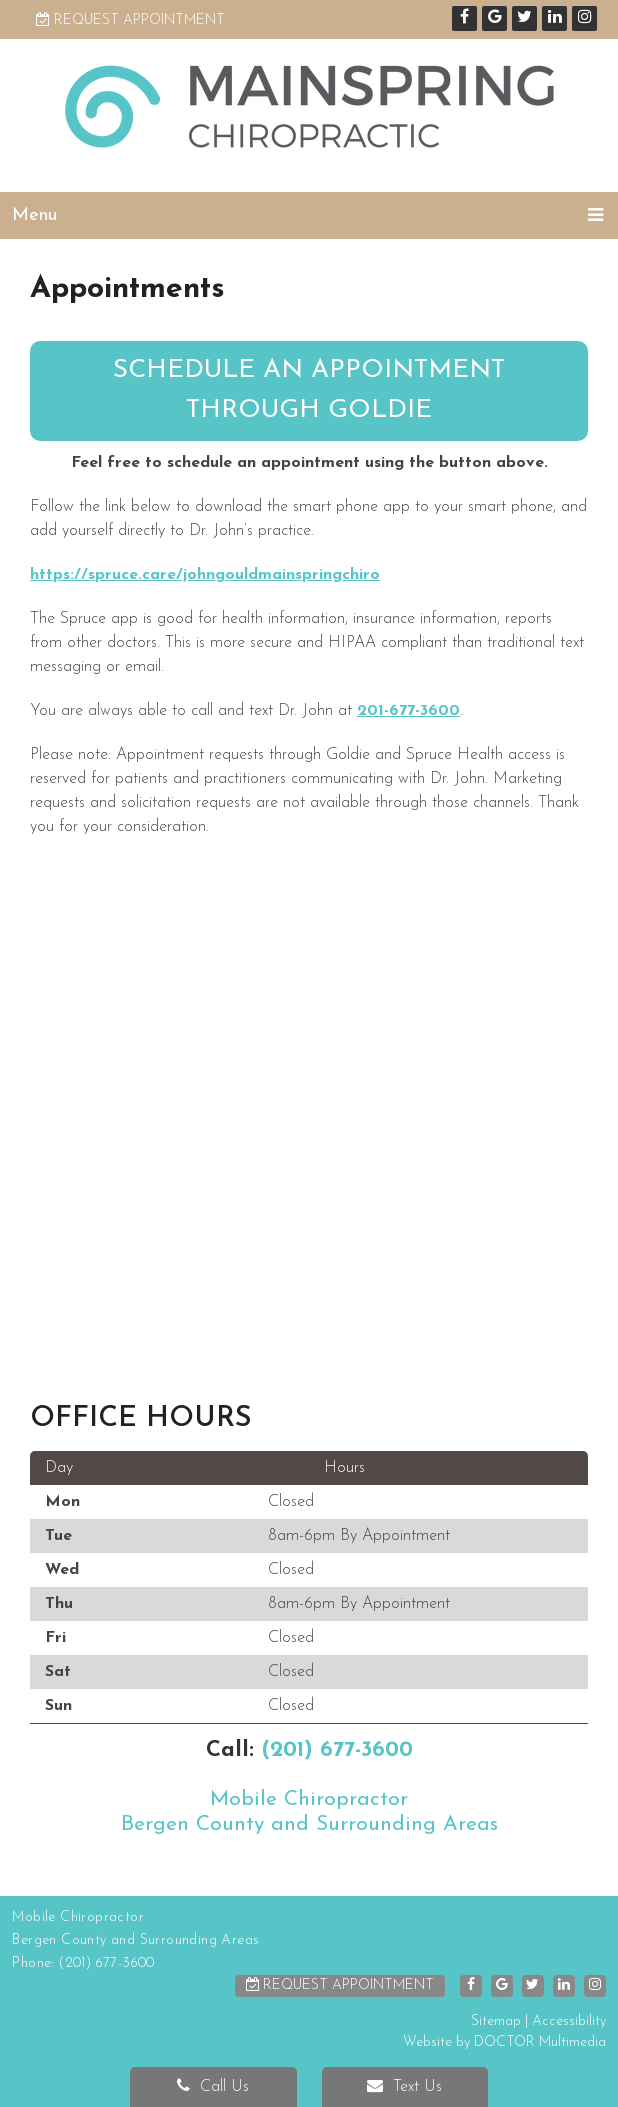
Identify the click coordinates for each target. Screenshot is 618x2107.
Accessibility (569, 2021)
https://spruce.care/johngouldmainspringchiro (205, 575)
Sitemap (496, 2021)
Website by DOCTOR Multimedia (504, 2042)
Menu (34, 215)
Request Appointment (130, 20)
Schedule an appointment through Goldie (309, 390)
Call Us (213, 2086)
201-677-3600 (408, 711)
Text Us (404, 2086)
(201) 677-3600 (337, 1750)
